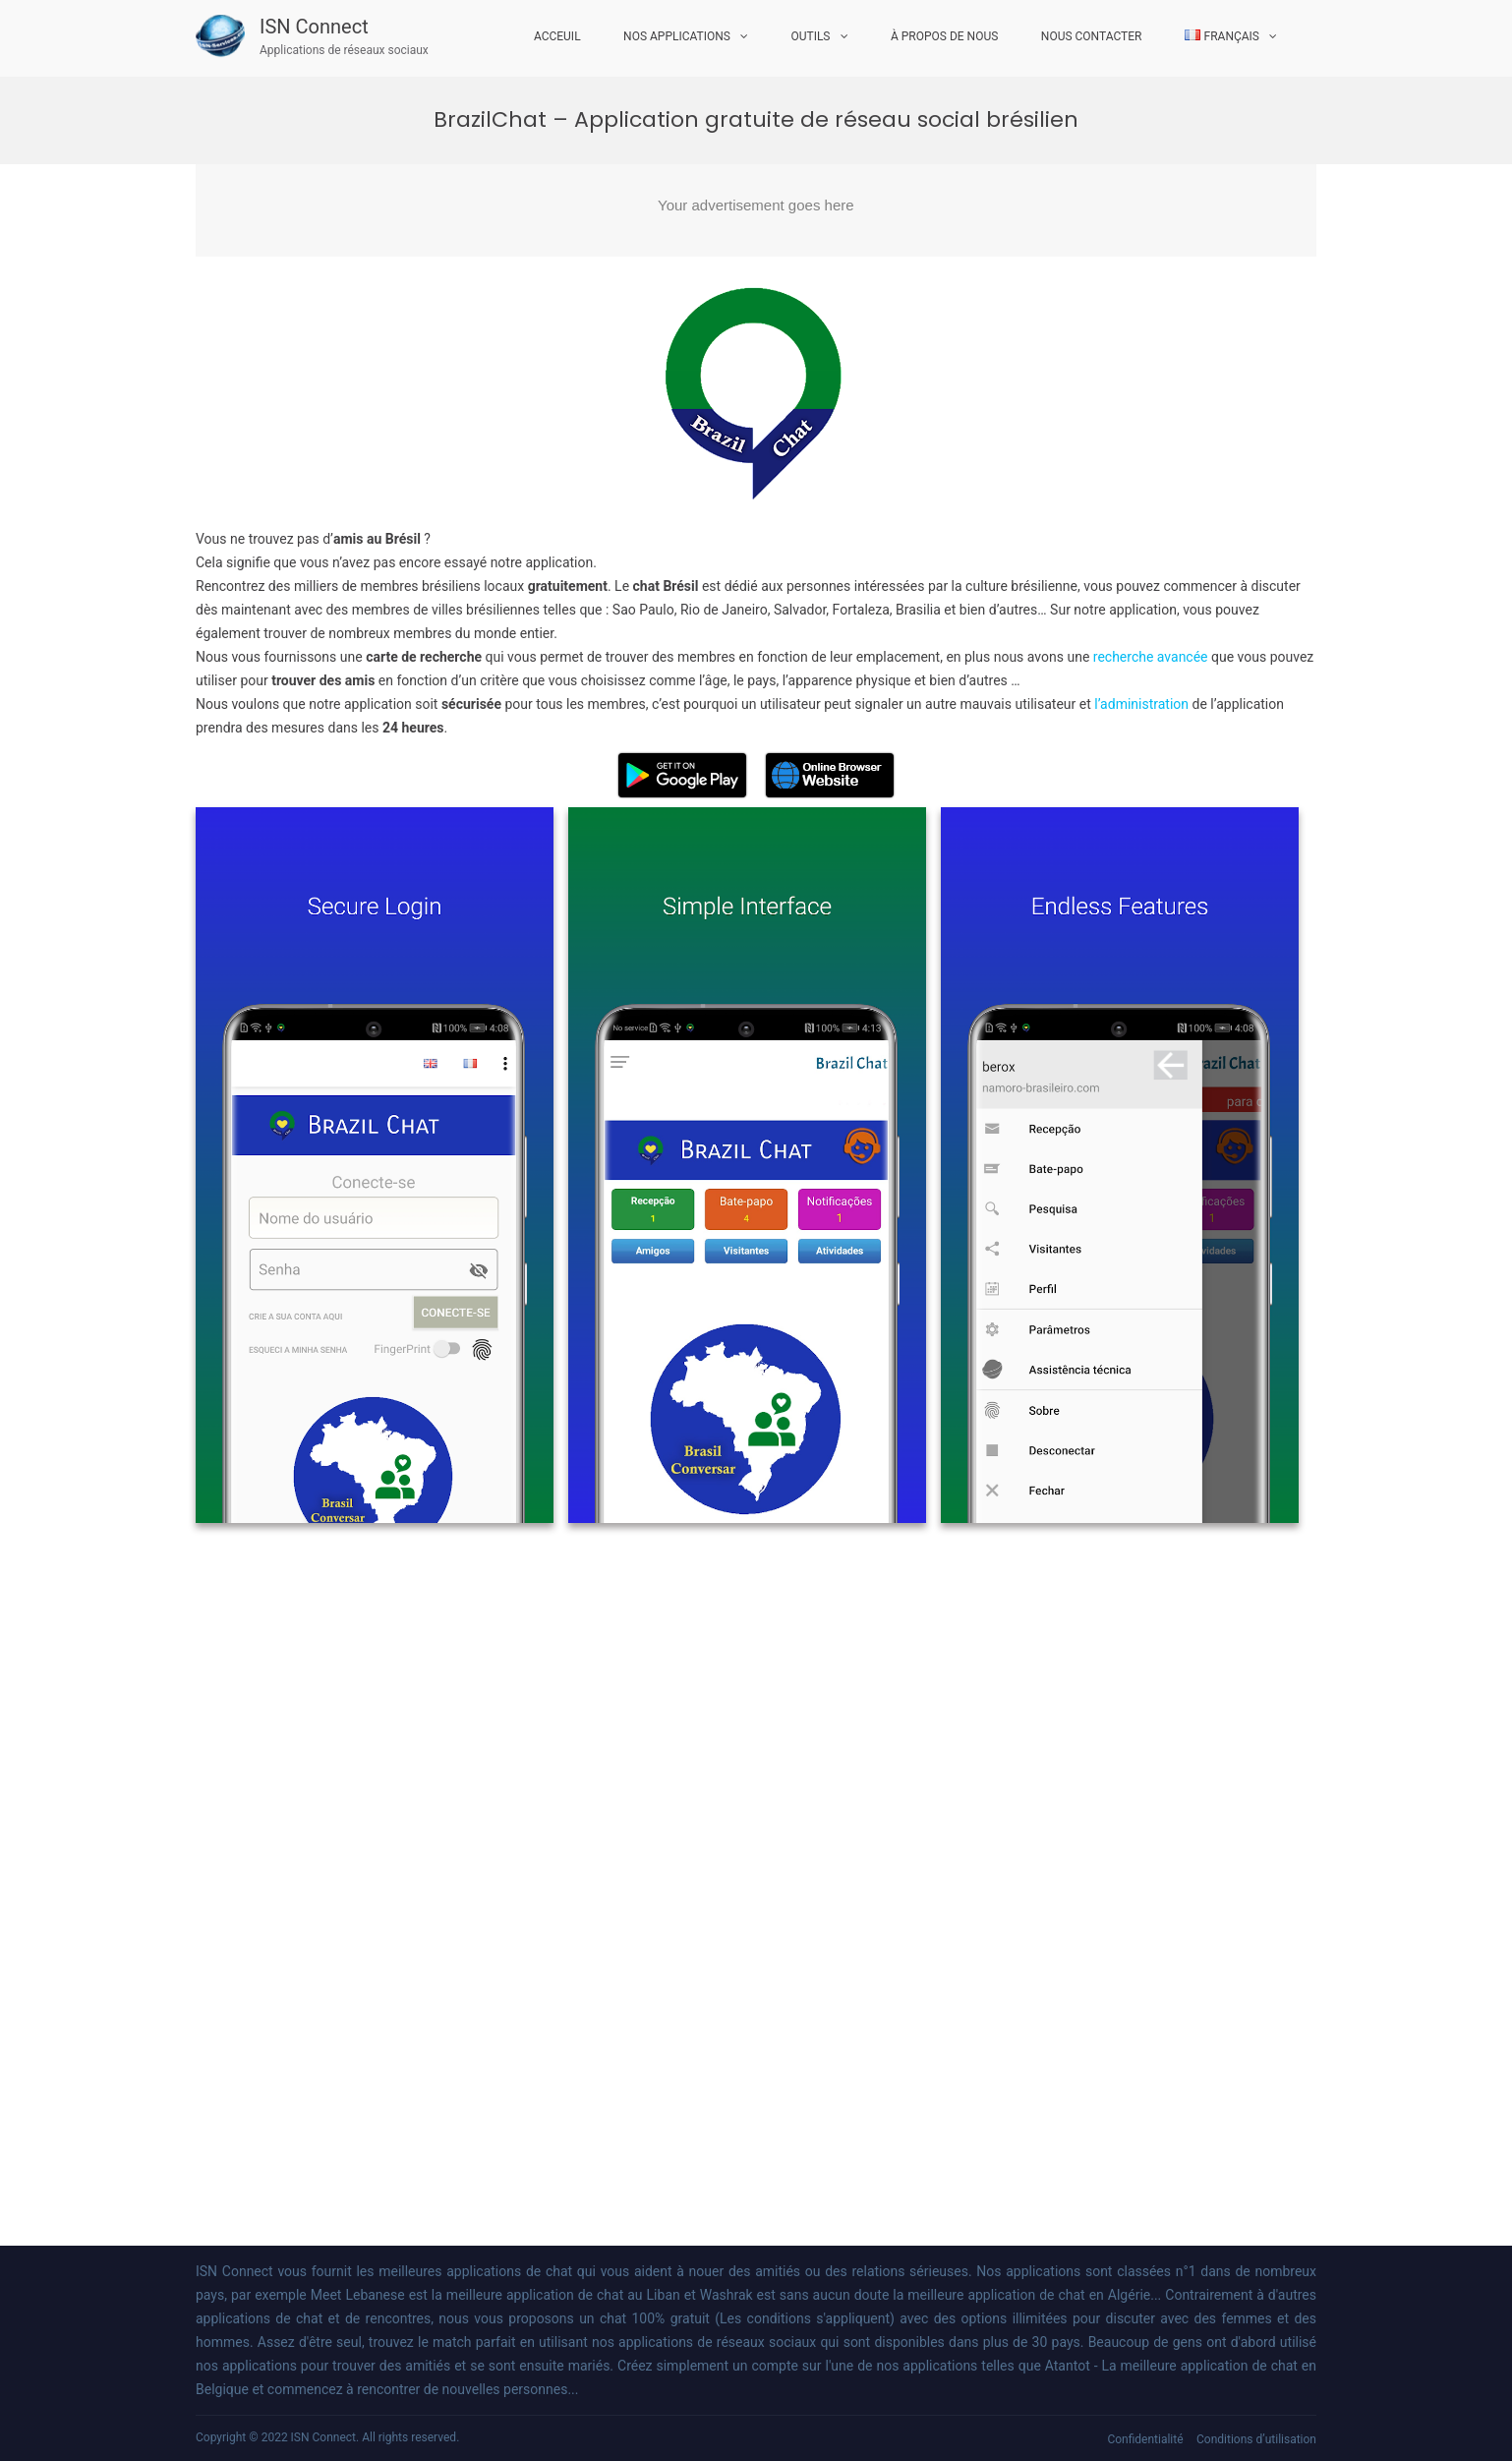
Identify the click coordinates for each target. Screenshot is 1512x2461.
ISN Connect (314, 26)
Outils (810, 36)
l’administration (1141, 704)
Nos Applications (676, 36)
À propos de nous (944, 36)
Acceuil (557, 36)
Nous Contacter (1091, 36)
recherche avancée (1150, 657)
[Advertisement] (756, 210)
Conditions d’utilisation (1256, 2439)
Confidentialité (1145, 2439)
